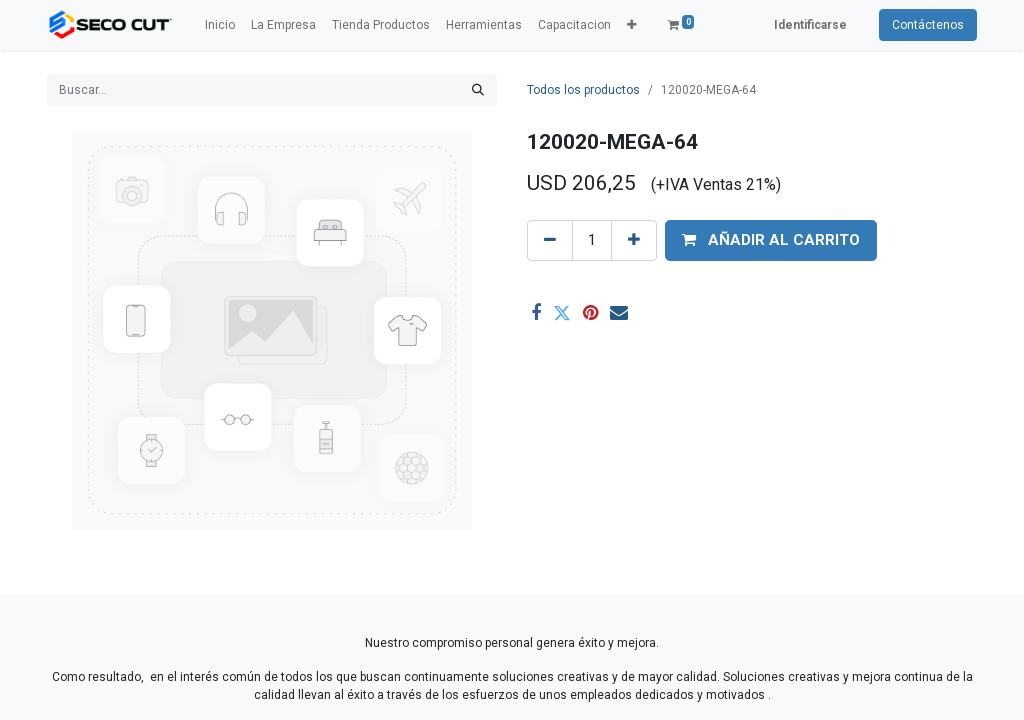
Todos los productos (583, 90)
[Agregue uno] (634, 240)
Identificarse (810, 25)
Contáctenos (928, 25)
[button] (631, 25)
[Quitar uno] (550, 240)
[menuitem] (220, 25)
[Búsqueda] (478, 90)
